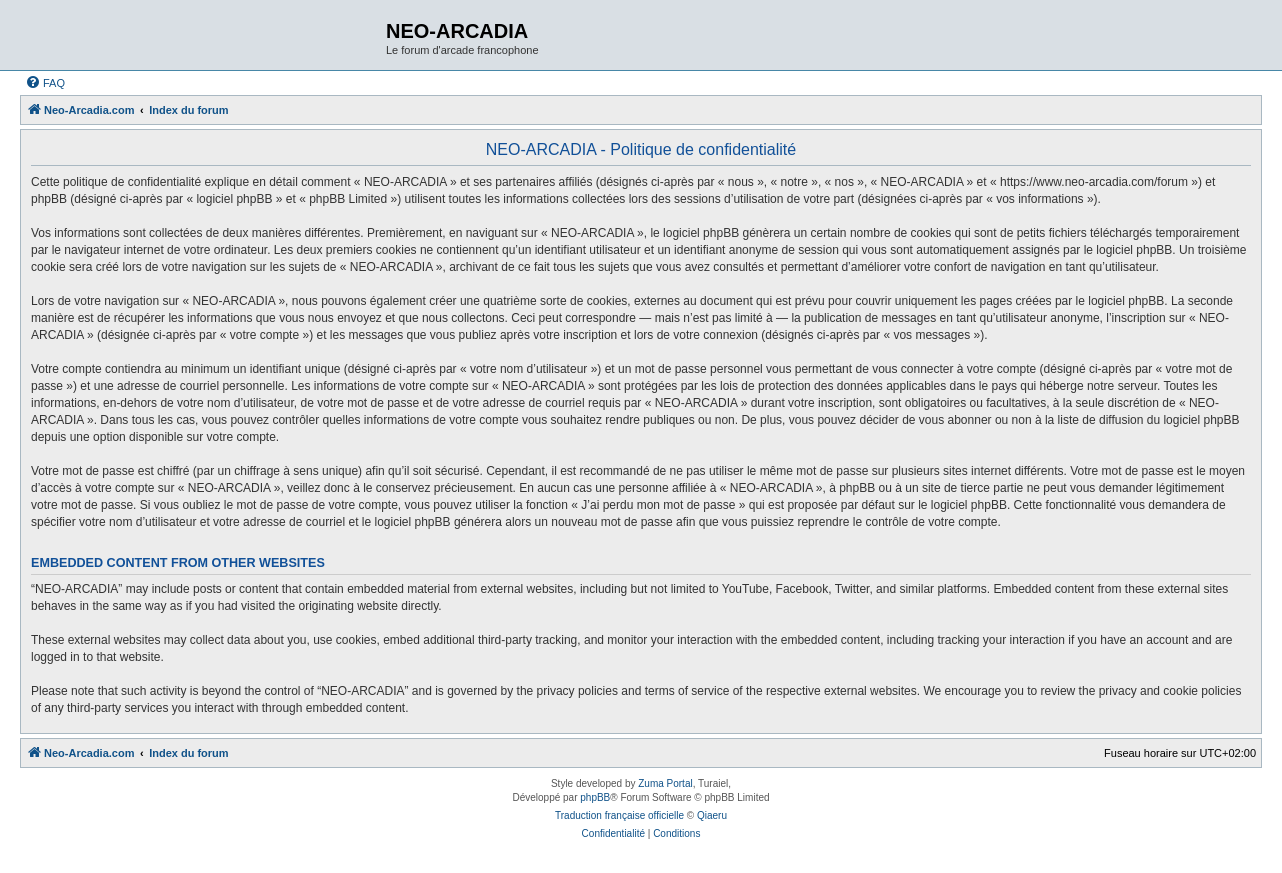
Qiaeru (712, 815)
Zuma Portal (665, 783)
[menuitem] (45, 83)
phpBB (595, 797)
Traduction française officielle (619, 815)
